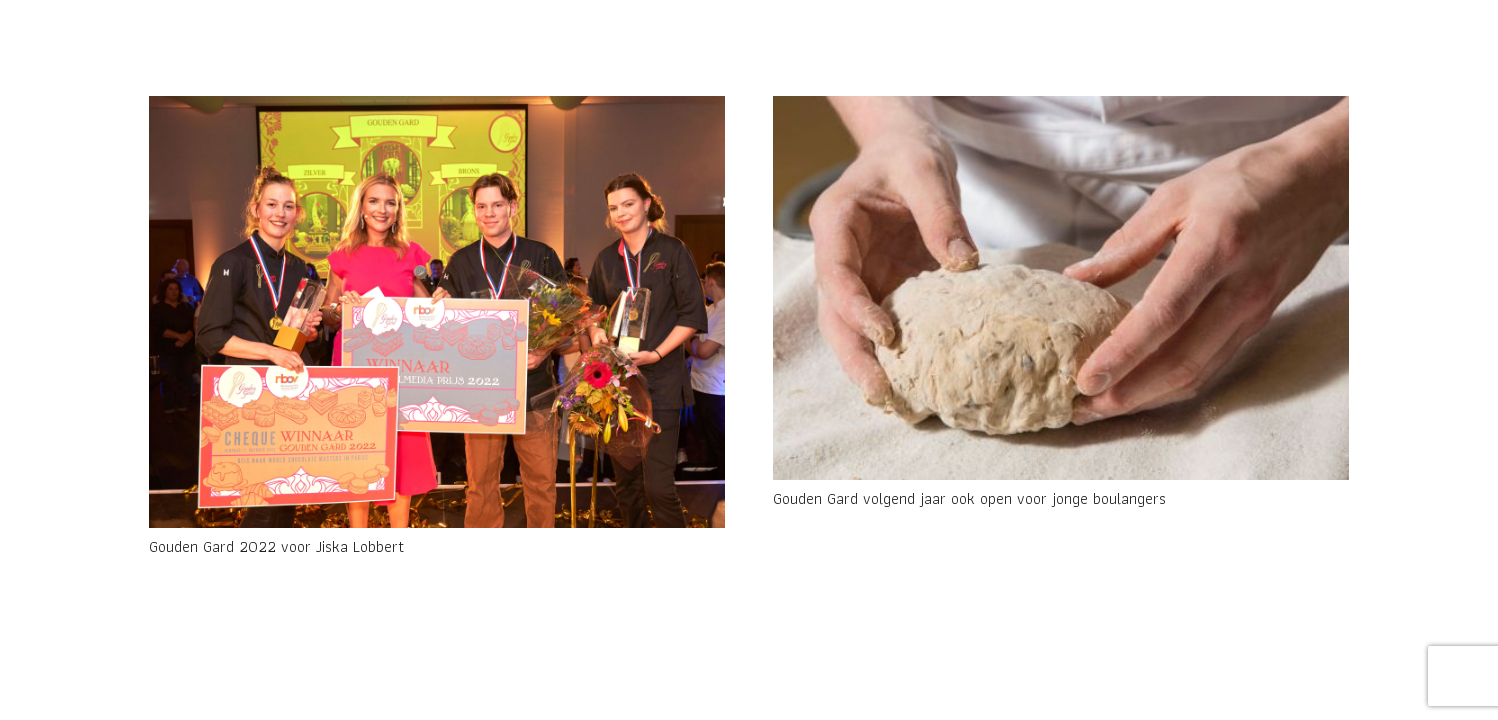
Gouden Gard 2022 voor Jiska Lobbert (276, 546)
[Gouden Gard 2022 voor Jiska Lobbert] (437, 312)
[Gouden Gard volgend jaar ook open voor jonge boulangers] (1061, 288)
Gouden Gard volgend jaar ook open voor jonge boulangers (969, 498)
